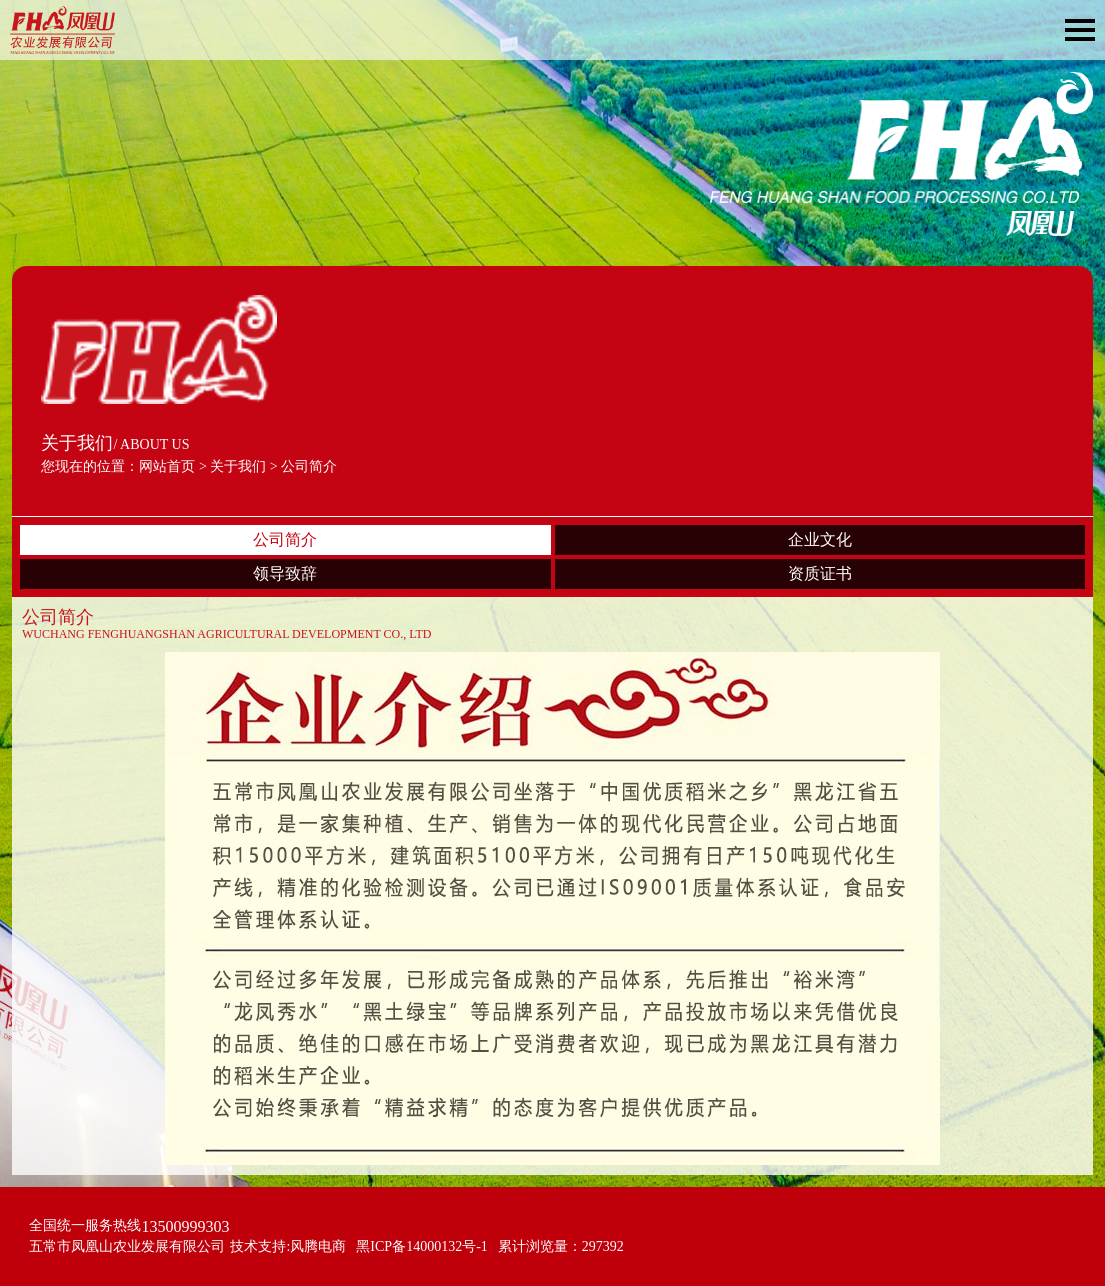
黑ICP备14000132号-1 (421, 1246)
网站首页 (167, 466)
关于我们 (238, 466)
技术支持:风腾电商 (288, 1246)
